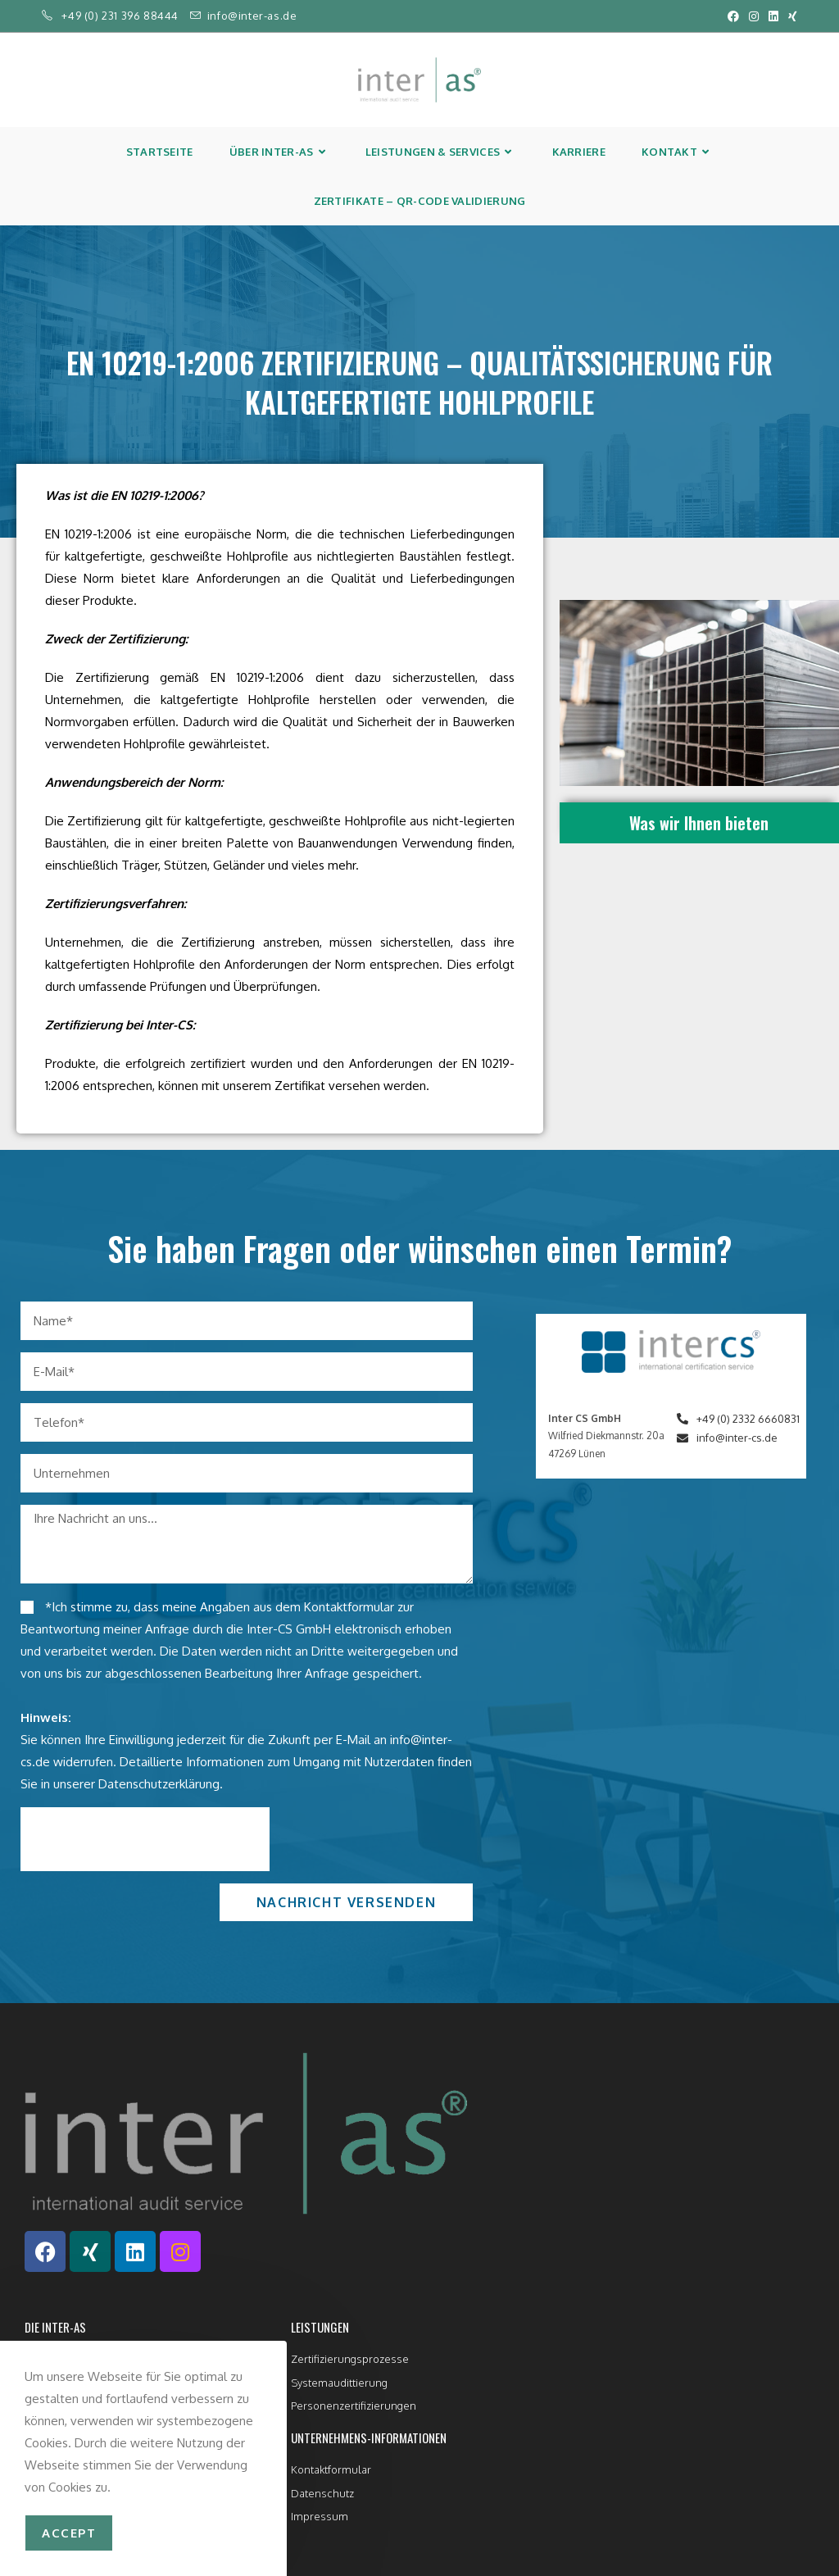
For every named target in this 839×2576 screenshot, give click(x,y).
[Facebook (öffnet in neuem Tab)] (733, 16)
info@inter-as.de (252, 15)
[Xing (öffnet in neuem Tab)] (790, 16)
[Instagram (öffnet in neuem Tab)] (754, 16)
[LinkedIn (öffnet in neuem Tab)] (773, 16)
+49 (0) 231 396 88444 (120, 15)
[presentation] (145, 1839)
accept (69, 2533)
